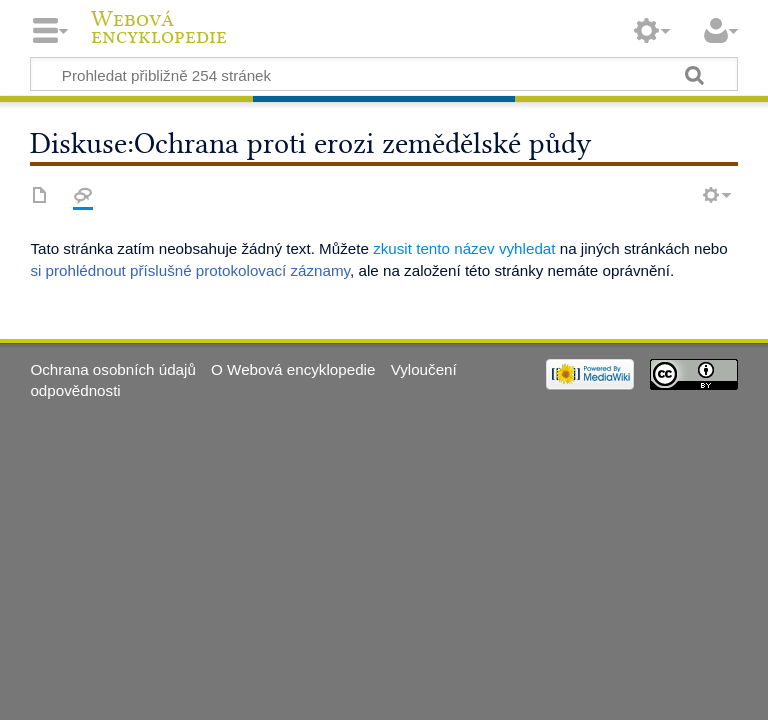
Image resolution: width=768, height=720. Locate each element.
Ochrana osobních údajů (113, 369)
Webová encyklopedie (159, 28)
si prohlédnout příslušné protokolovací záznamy (190, 270)
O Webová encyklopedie (293, 369)
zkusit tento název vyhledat (464, 248)
